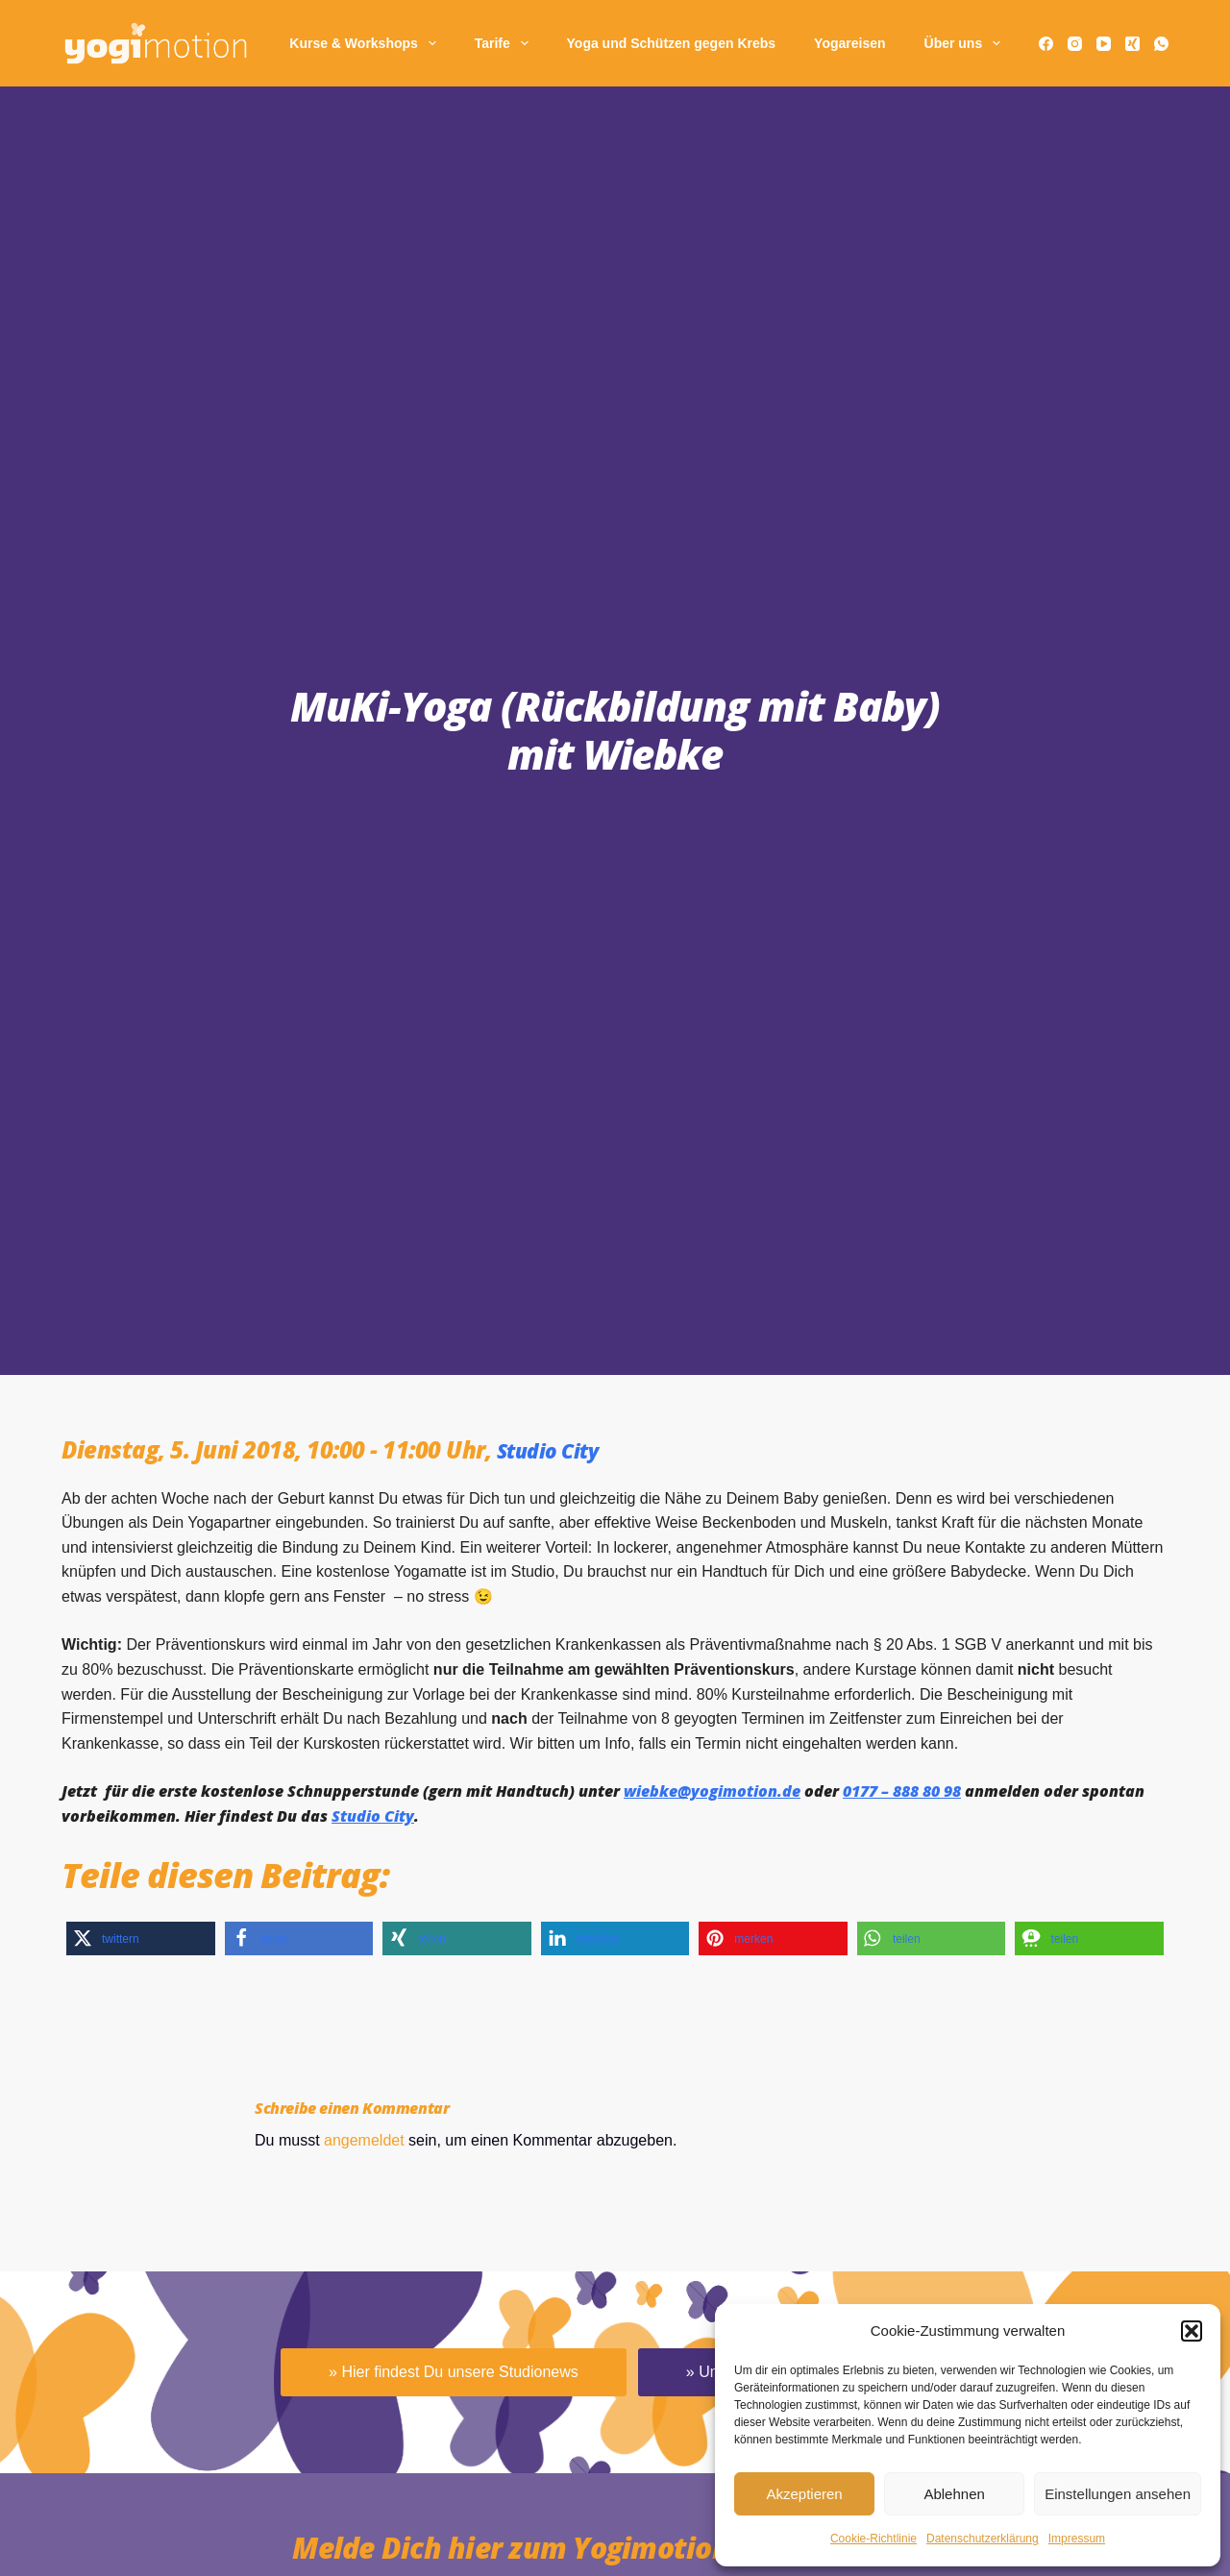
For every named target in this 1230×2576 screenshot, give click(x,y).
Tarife (505, 43)
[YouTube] (1103, 44)
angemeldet (364, 2140)
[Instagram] (1075, 44)
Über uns (966, 43)
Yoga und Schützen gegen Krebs (671, 43)
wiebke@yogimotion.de (712, 1791)
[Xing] (1132, 44)
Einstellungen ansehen (1118, 2494)
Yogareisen (849, 43)
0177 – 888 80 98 (902, 1791)
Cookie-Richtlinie (873, 2538)
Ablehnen (953, 2494)
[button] (1191, 2331)
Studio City (557, 1449)
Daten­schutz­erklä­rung (982, 2538)
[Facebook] (1046, 44)
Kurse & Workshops (366, 43)
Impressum (1076, 2538)
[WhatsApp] (1161, 44)
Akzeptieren (804, 2494)
